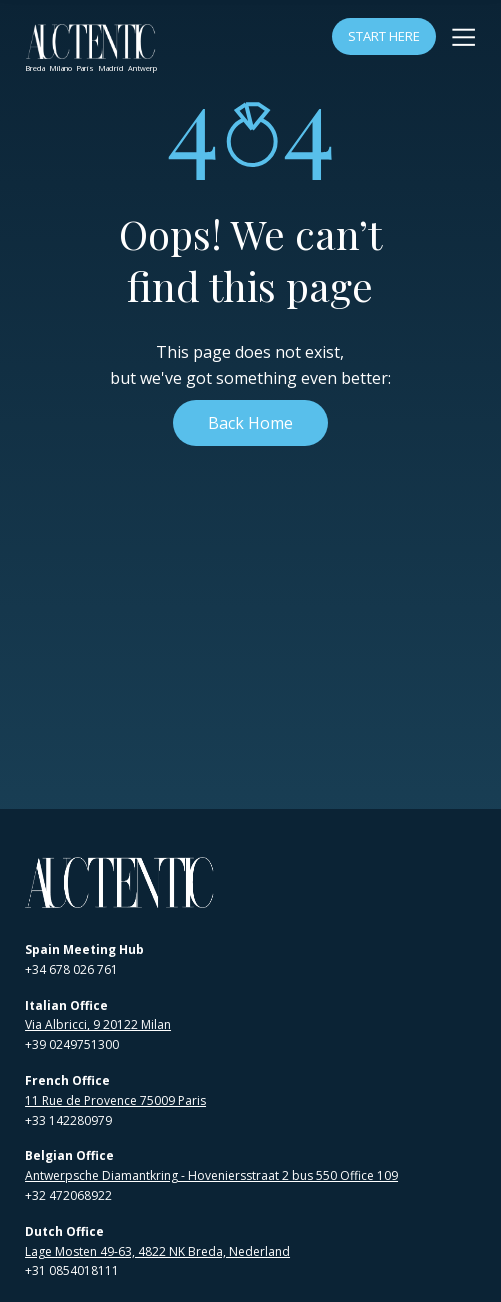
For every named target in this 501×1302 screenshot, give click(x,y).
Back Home (250, 423)
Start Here (384, 36)
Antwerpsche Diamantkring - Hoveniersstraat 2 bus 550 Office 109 (211, 1175)
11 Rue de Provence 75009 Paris (115, 1100)
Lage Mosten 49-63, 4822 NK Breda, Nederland (157, 1251)
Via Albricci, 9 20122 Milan (98, 1024)
